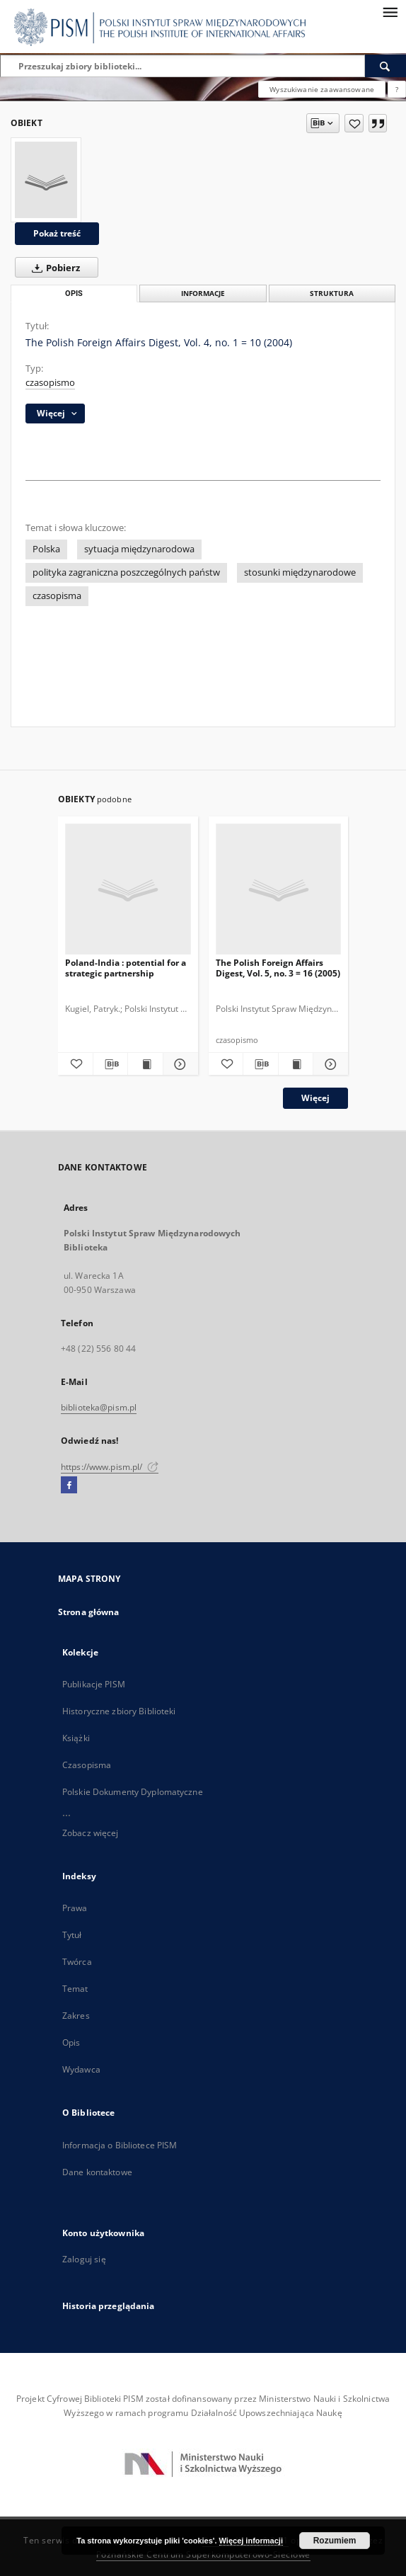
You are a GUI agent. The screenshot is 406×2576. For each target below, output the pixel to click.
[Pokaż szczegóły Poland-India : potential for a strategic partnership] (178, 1064)
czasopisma (57, 596)
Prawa (75, 1908)
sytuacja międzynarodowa (139, 549)
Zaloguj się (84, 2259)
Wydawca (81, 2069)
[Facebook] (69, 1485)
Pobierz (53, 267)
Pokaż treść (57, 233)
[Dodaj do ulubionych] (354, 123)
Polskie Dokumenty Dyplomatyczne (132, 1792)
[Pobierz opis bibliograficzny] (110, 1064)
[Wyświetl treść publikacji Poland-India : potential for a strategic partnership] (145, 1064)
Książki (76, 1738)
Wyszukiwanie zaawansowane (321, 89)
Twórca (77, 1962)
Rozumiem (334, 2541)
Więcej (315, 1098)
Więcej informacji (251, 2540)
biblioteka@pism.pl (99, 1407)
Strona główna (89, 1612)
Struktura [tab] (332, 293)
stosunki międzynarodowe (300, 572)
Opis (71, 2042)
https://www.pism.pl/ (109, 1467)
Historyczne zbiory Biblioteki (118, 1711)
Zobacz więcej (90, 1833)
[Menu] (389, 11)
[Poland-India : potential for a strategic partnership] (128, 889)
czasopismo (50, 383)
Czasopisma (86, 1765)
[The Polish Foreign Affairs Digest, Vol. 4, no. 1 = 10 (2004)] (46, 180)
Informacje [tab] (203, 293)
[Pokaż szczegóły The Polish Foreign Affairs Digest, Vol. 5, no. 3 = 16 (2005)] (328, 1064)
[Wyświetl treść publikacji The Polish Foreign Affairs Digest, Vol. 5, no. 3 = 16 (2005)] (296, 1064)
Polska (46, 549)
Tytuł (72, 1935)
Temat (75, 1989)
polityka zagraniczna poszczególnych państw (126, 572)
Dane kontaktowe (97, 2172)
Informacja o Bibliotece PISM (119, 2145)
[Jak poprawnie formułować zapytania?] (397, 89)
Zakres (76, 2016)
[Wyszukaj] (385, 66)
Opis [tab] (74, 293)
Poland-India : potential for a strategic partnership (125, 968)
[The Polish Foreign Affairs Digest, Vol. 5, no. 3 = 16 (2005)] (278, 889)
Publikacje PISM (93, 1684)
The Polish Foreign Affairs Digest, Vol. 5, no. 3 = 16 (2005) (278, 968)
